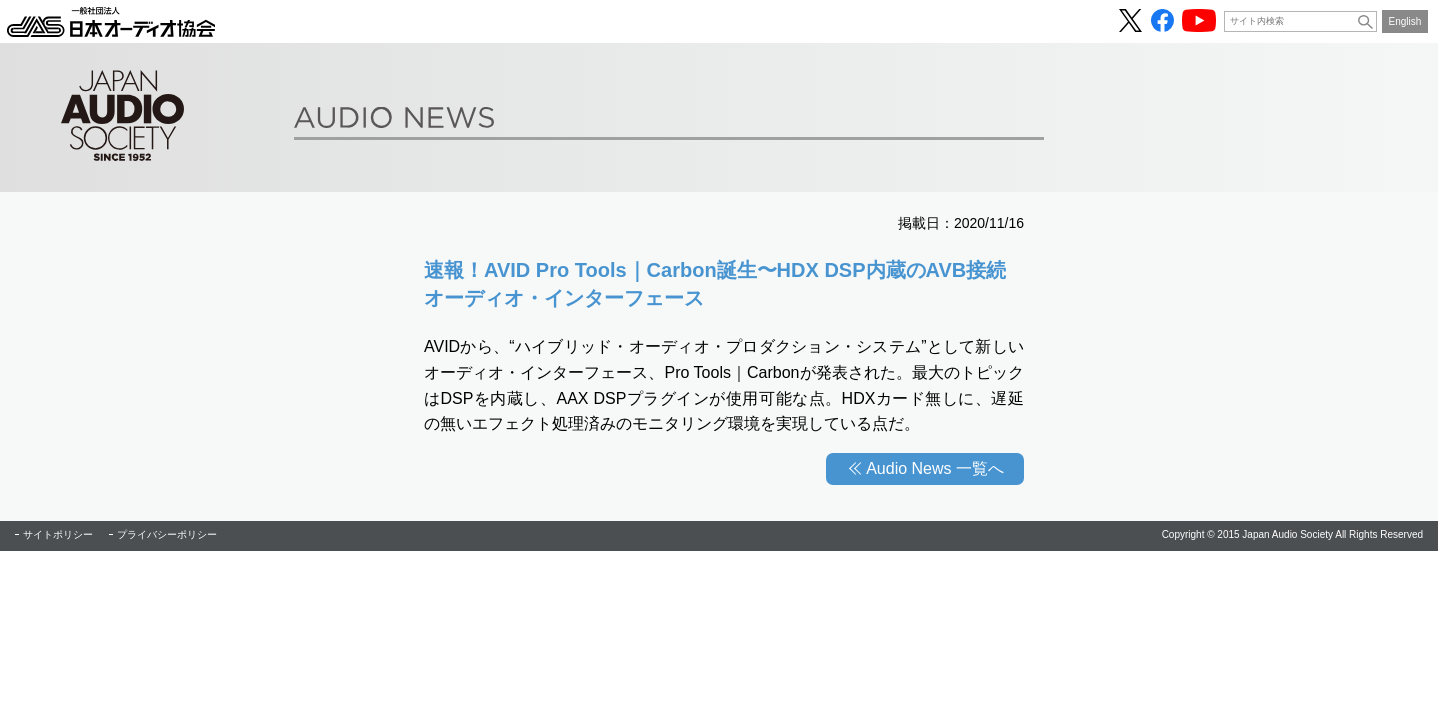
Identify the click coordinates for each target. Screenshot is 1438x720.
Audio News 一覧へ (935, 468)
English (1405, 21)
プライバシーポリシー (167, 534)
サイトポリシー (58, 534)
